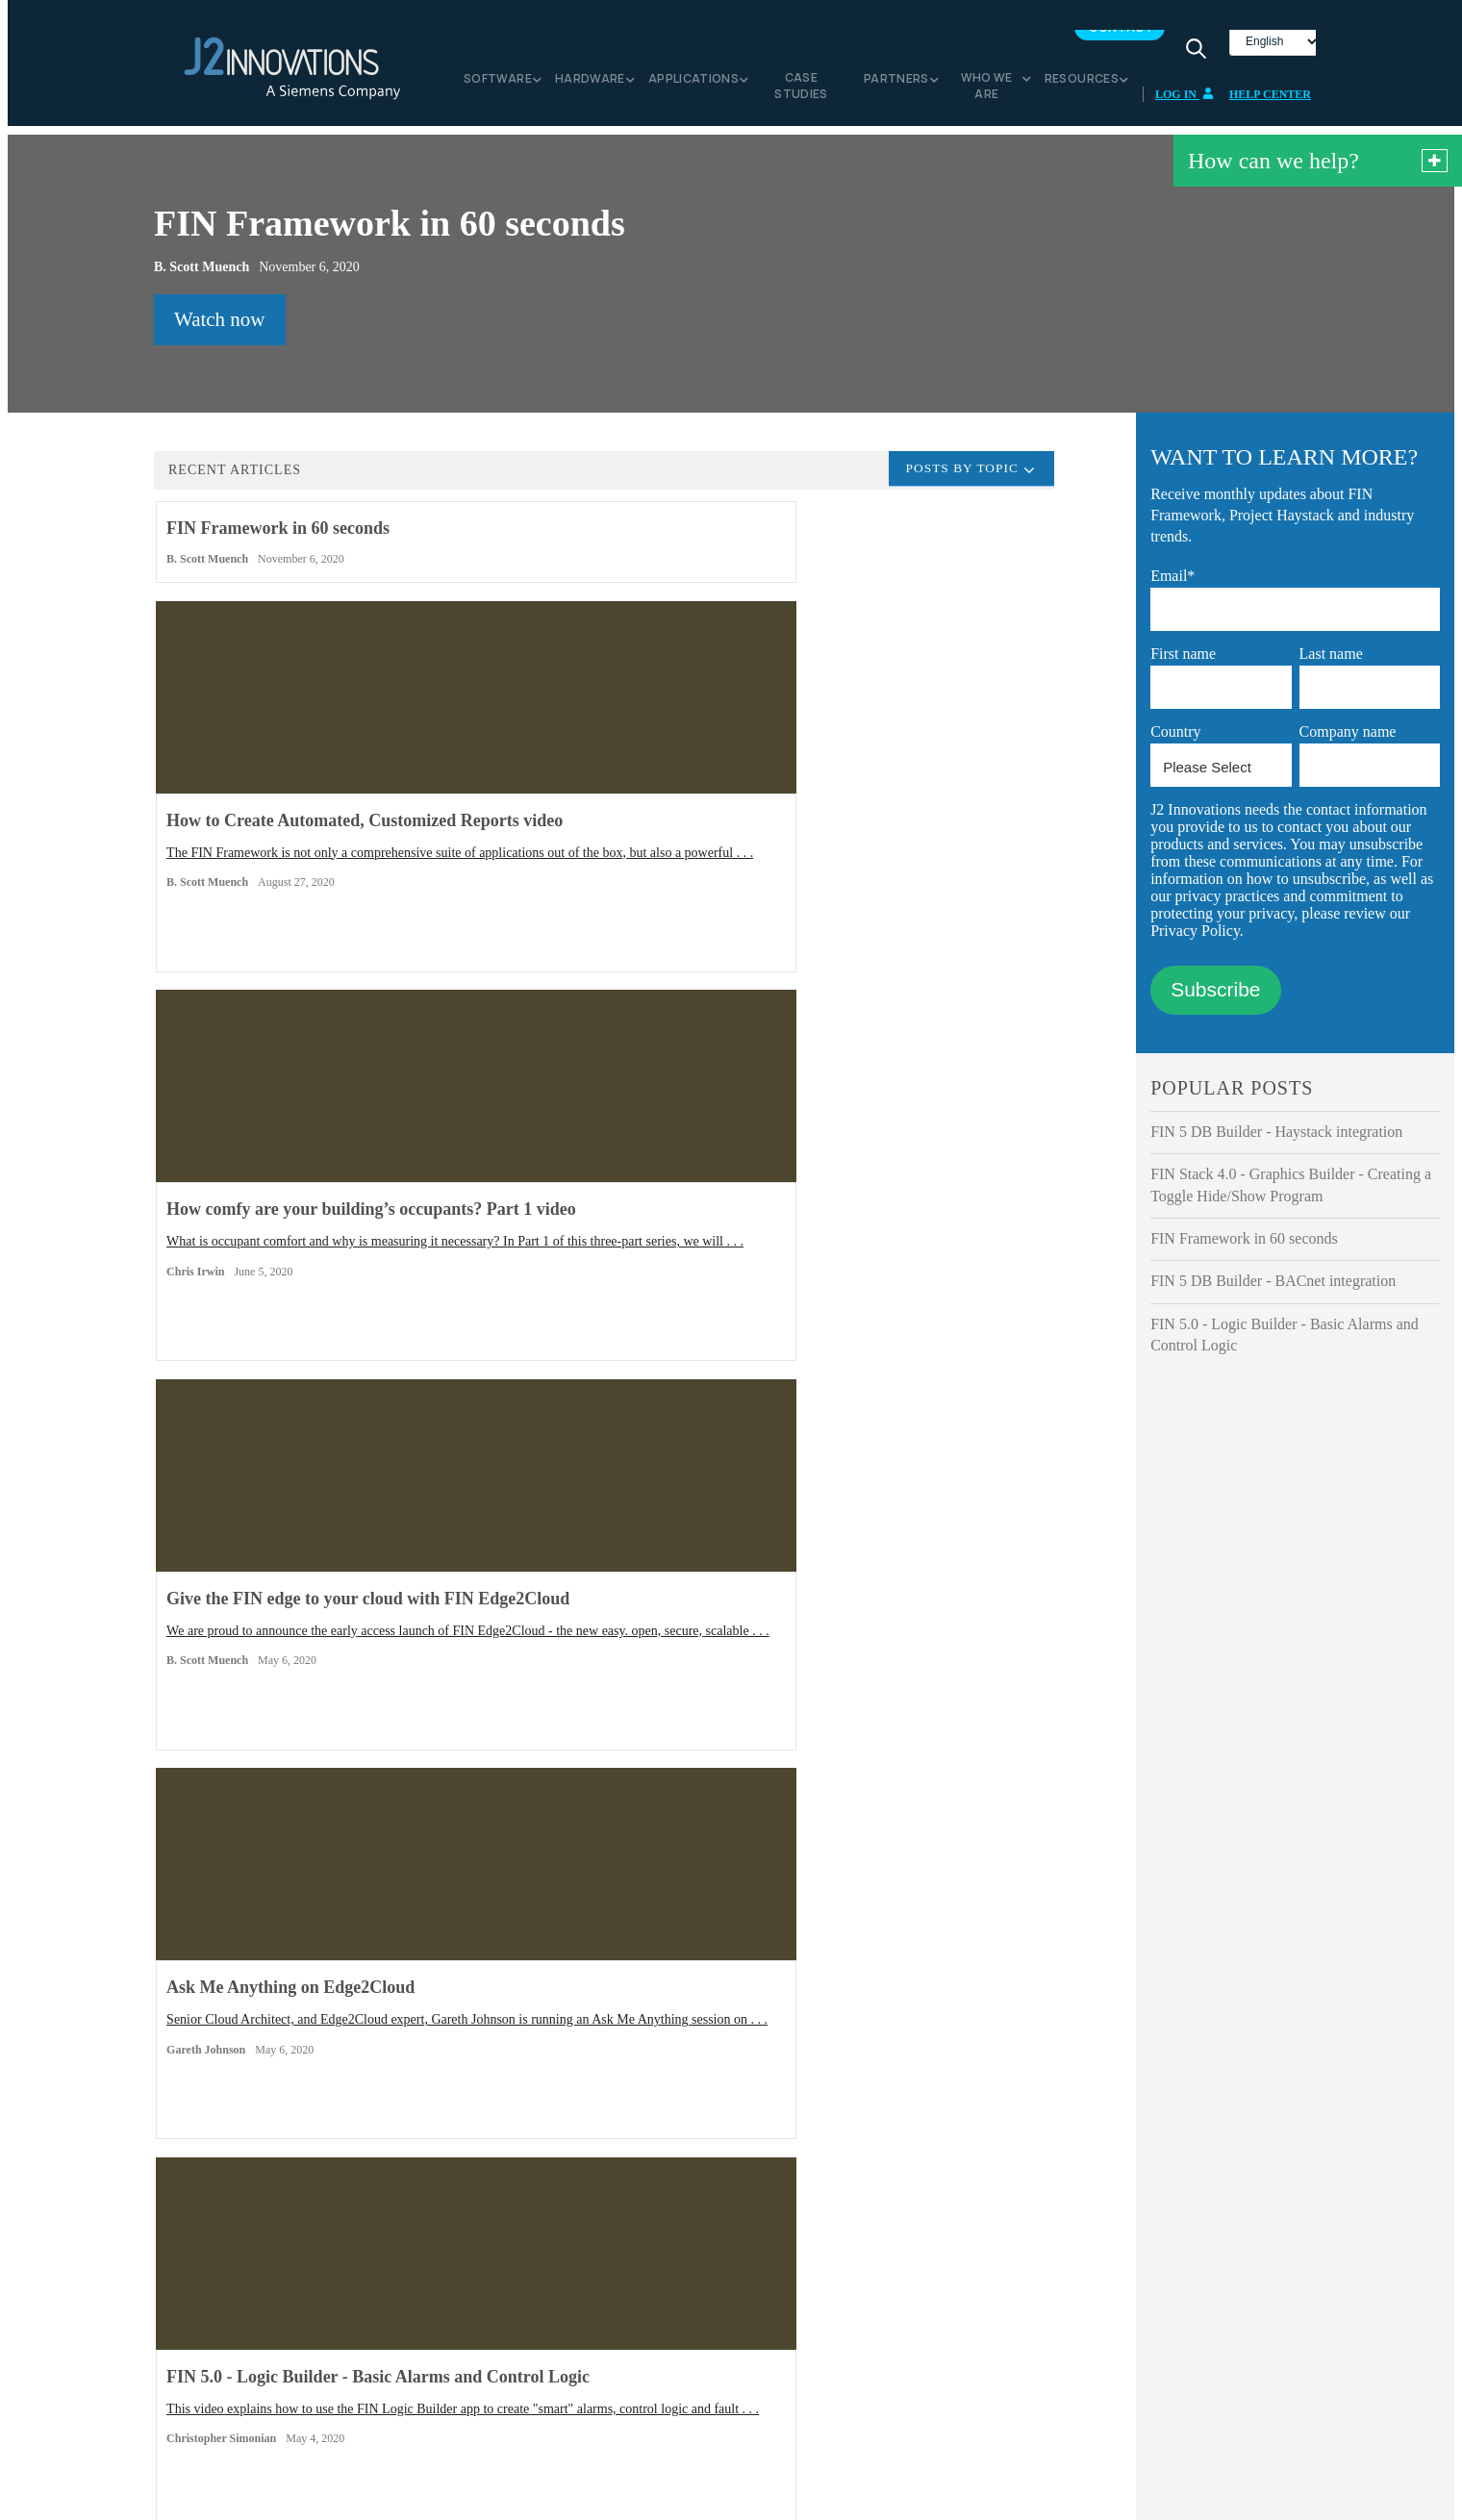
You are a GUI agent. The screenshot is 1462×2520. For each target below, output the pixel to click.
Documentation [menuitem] (784, 2356)
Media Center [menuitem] (514, 2299)
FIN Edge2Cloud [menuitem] (258, 2318)
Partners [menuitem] (896, 86)
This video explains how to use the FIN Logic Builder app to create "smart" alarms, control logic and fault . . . (887, 1189)
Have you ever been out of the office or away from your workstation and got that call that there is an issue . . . (598, 1570)
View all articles (558, 1705)
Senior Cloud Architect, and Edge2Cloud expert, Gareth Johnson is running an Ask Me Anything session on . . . (597, 1166)
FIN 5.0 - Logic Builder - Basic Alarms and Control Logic (1284, 1342)
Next (685, 1705)
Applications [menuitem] (693, 86)
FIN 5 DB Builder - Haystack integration (1276, 1139)
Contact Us (731, 2055)
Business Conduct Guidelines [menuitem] (556, 2356)
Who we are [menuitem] (987, 93)
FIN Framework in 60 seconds (1244, 1246)
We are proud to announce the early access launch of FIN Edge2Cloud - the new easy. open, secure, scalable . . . (300, 1189)
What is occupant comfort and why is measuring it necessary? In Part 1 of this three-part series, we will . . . (894, 808)
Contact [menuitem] (1121, 35)
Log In (1184, 102)
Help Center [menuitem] (775, 2299)
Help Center (1270, 102)
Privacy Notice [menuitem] (517, 2338)
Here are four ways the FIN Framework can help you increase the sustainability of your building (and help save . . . (300, 1570)
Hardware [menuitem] (590, 86)
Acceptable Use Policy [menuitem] (538, 2393)
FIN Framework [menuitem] (255, 2299)
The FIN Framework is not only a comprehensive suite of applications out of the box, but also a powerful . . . (599, 808)
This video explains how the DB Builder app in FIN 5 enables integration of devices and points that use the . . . (891, 1570)
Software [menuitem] (498, 86)
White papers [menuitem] (778, 2338)
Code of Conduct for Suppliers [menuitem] (560, 2375)
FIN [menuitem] (223, 2338)
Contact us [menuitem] (771, 2318)
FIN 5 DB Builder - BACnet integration (1273, 1288)
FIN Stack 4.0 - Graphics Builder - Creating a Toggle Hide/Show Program (1290, 1192)
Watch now (219, 327)
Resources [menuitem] (1082, 86)
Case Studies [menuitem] (801, 93)
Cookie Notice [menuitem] (516, 2318)
